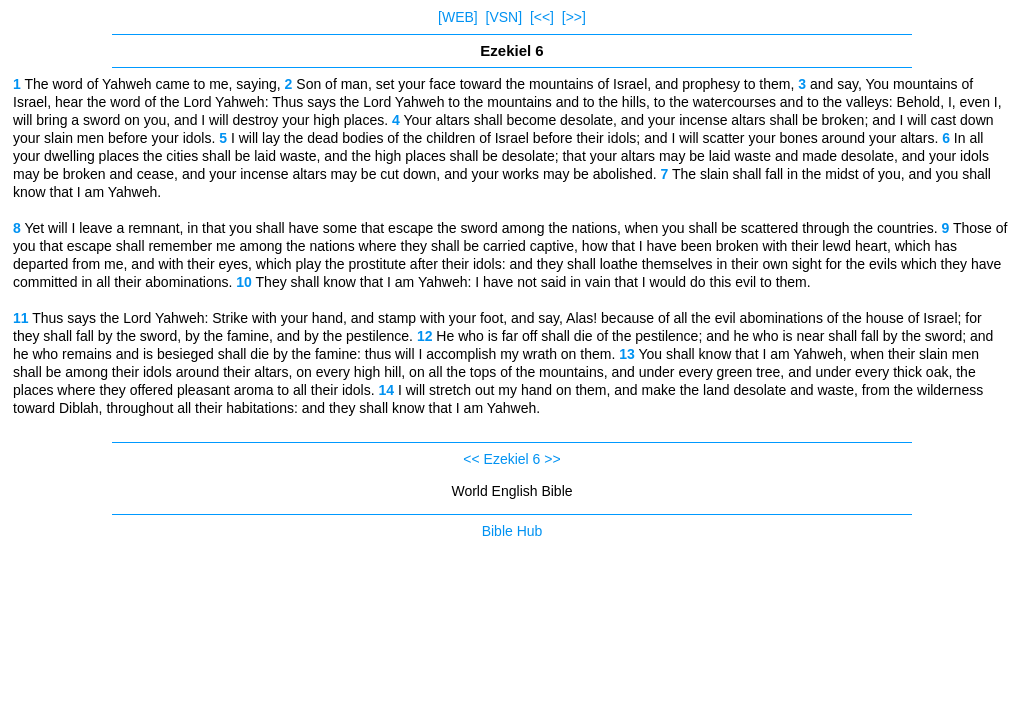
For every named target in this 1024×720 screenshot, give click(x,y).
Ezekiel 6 (512, 459)
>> (552, 459)
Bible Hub (512, 531)
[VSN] (504, 17)
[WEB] (458, 17)
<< (471, 459)
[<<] (542, 17)
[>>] (574, 17)
